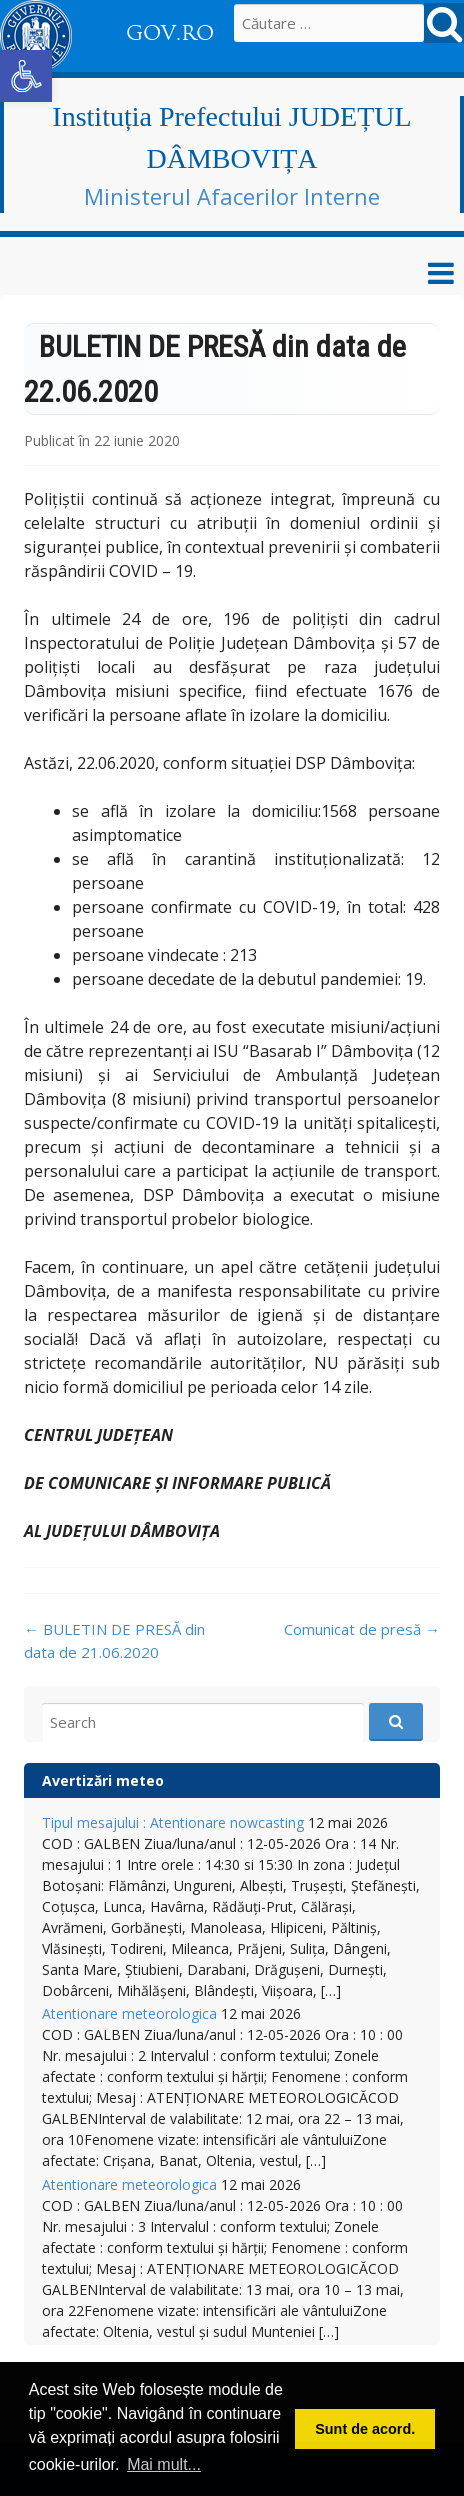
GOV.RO (170, 33)
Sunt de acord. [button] (365, 2429)
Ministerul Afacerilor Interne (232, 196)
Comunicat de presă (362, 1629)
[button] (26, 76)
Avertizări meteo (103, 1780)
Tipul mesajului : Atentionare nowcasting (173, 1822)
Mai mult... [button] (164, 2464)
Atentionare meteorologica (129, 2013)
